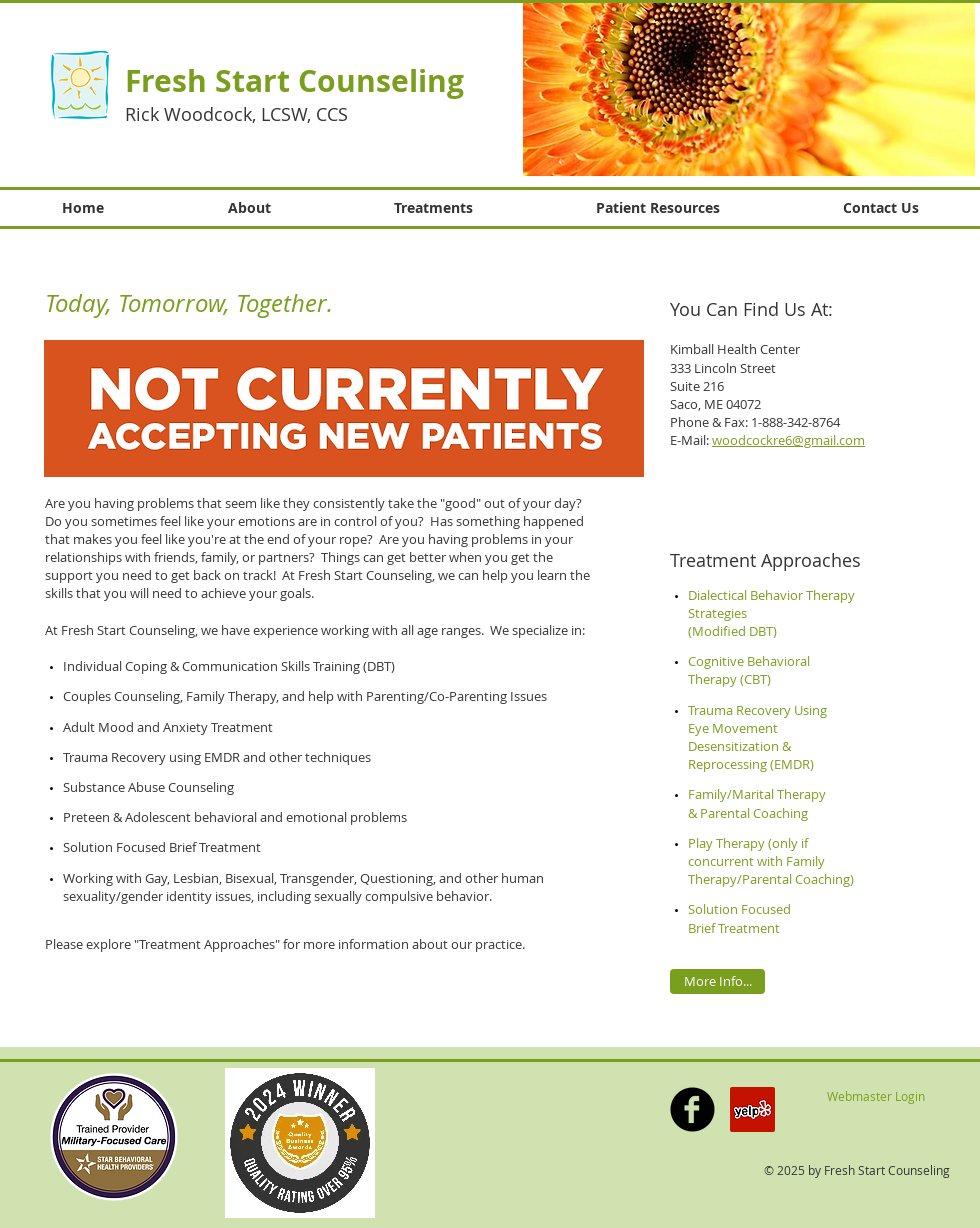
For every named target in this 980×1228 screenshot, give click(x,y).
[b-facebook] (692, 1109)
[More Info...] (717, 981)
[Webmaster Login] (875, 1097)
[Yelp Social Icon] (752, 1109)
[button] (749, 88)
